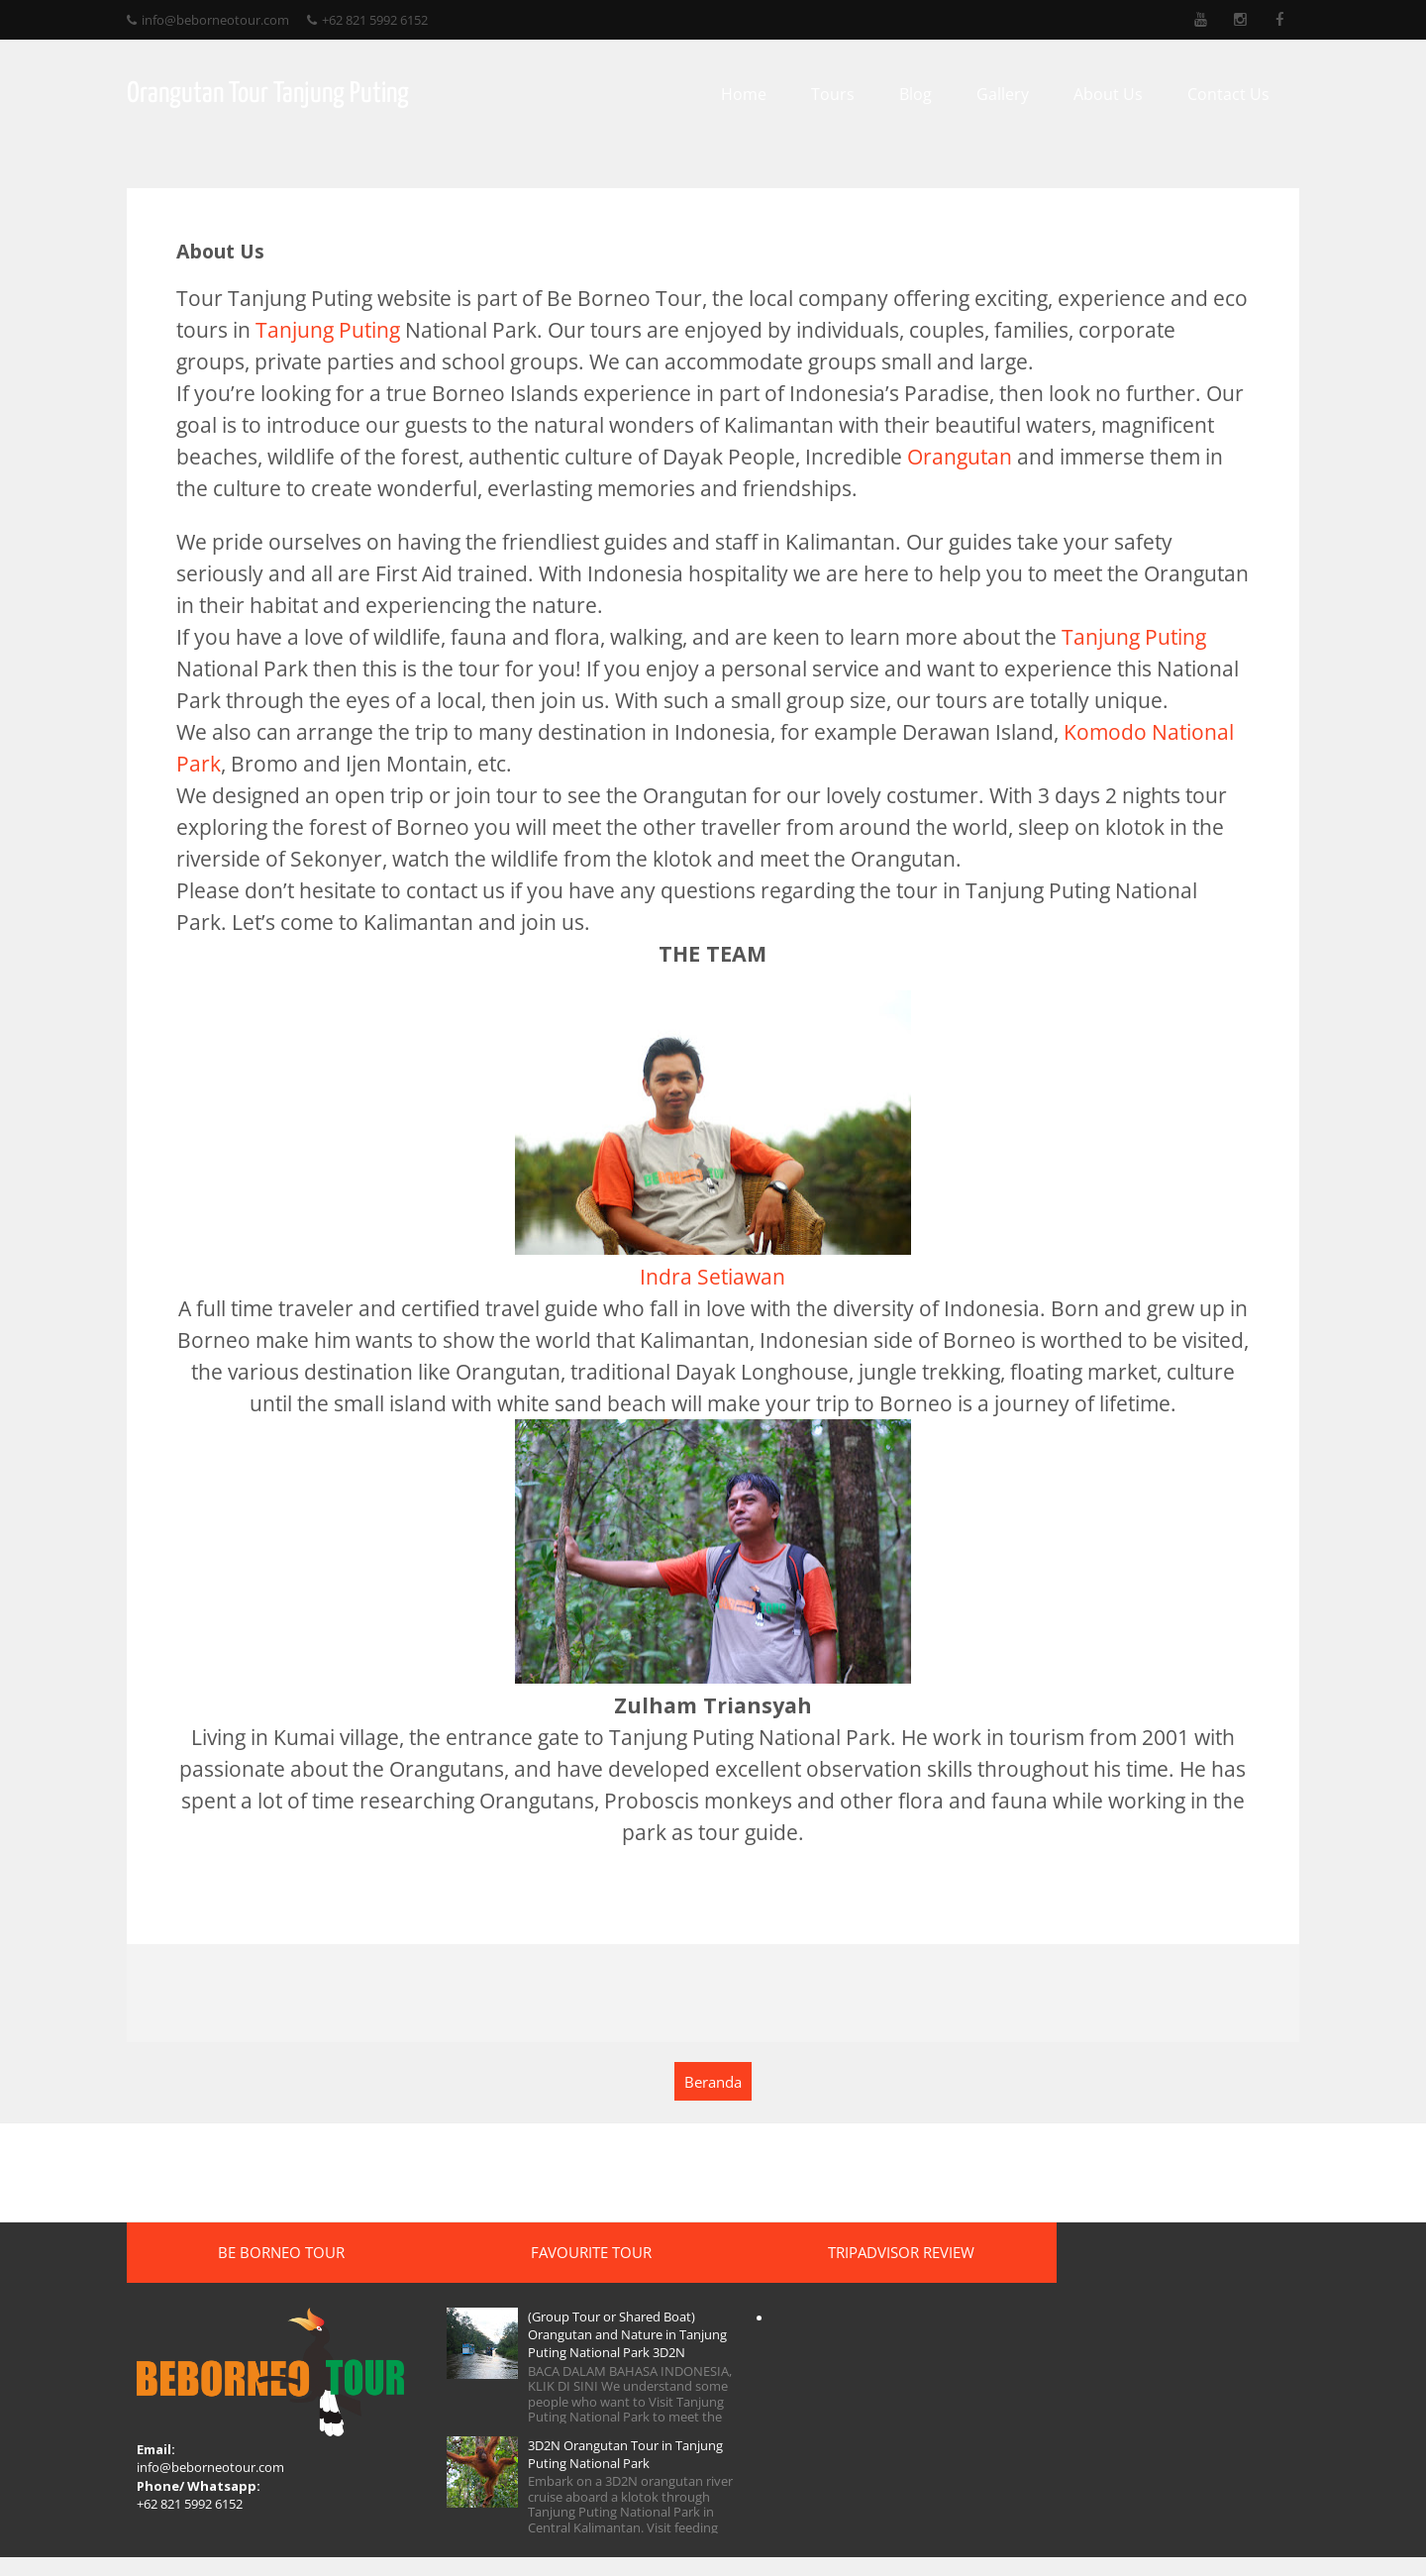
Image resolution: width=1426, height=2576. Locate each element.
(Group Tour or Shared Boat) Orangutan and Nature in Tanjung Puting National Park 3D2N (593, 2345)
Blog (923, 94)
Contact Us (1236, 94)
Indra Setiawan (713, 1276)
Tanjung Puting (320, 329)
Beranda (713, 2083)
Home (751, 94)
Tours (841, 94)
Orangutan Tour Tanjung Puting (260, 94)
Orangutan (951, 456)
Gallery (1010, 94)
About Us (1116, 94)
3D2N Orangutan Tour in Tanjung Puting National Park (604, 2473)
